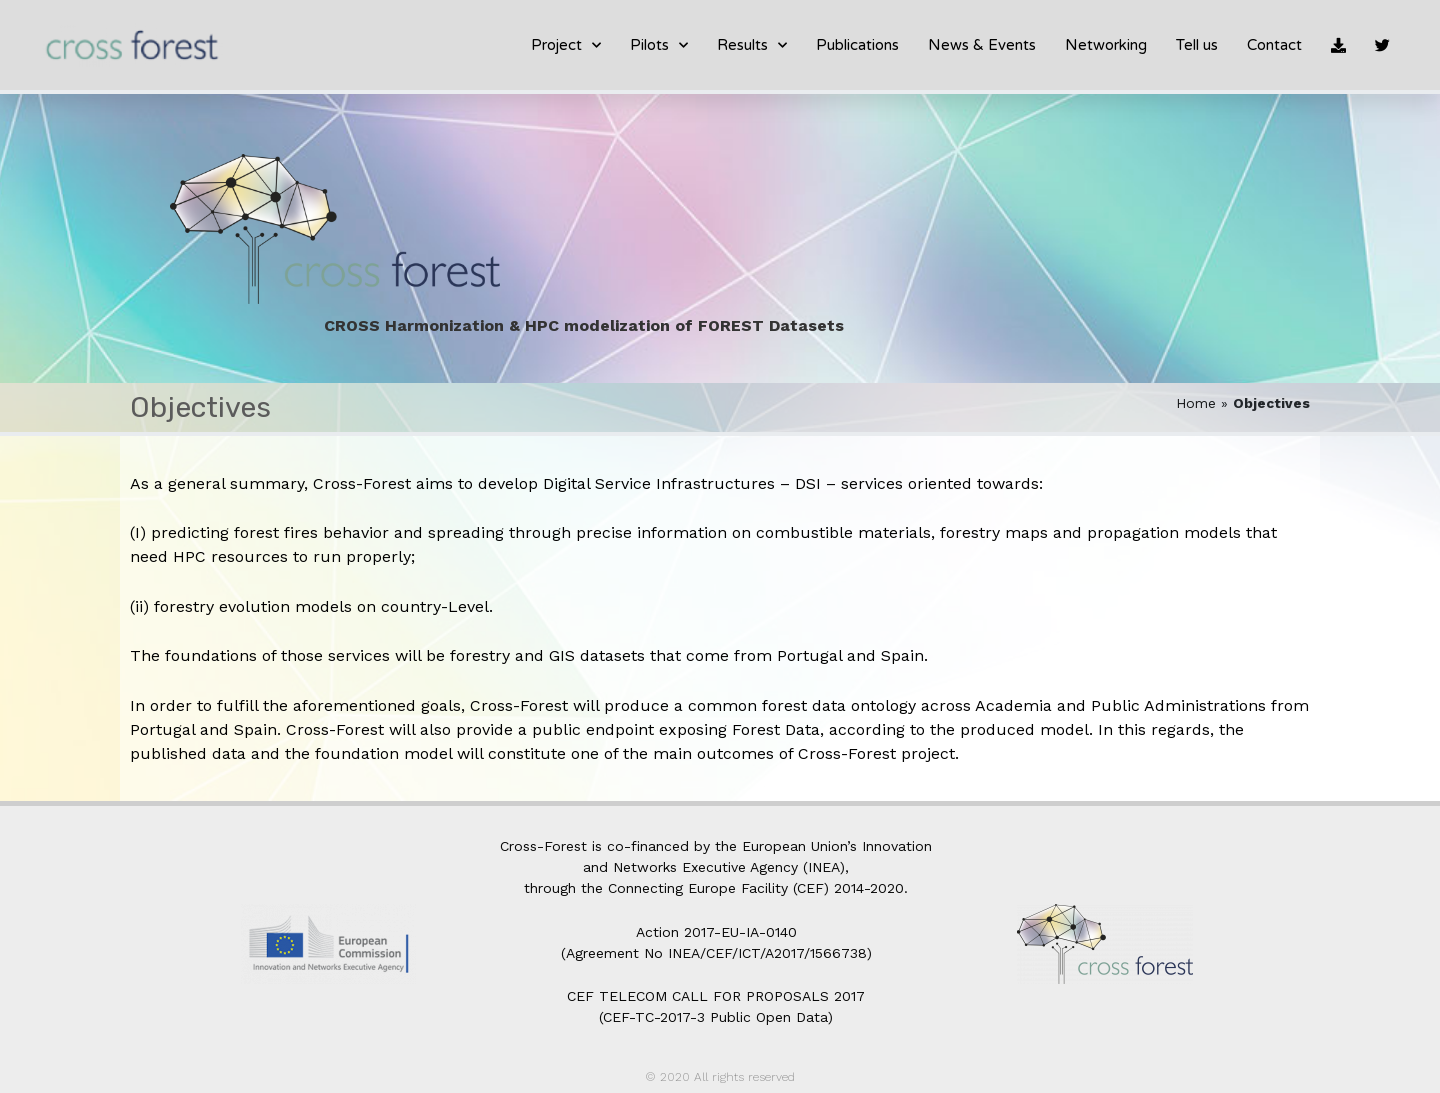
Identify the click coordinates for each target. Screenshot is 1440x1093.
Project (566, 45)
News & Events (982, 45)
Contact (1274, 45)
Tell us (1197, 45)
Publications (857, 45)
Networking (1106, 45)
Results (752, 45)
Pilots (659, 45)
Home (1196, 403)
